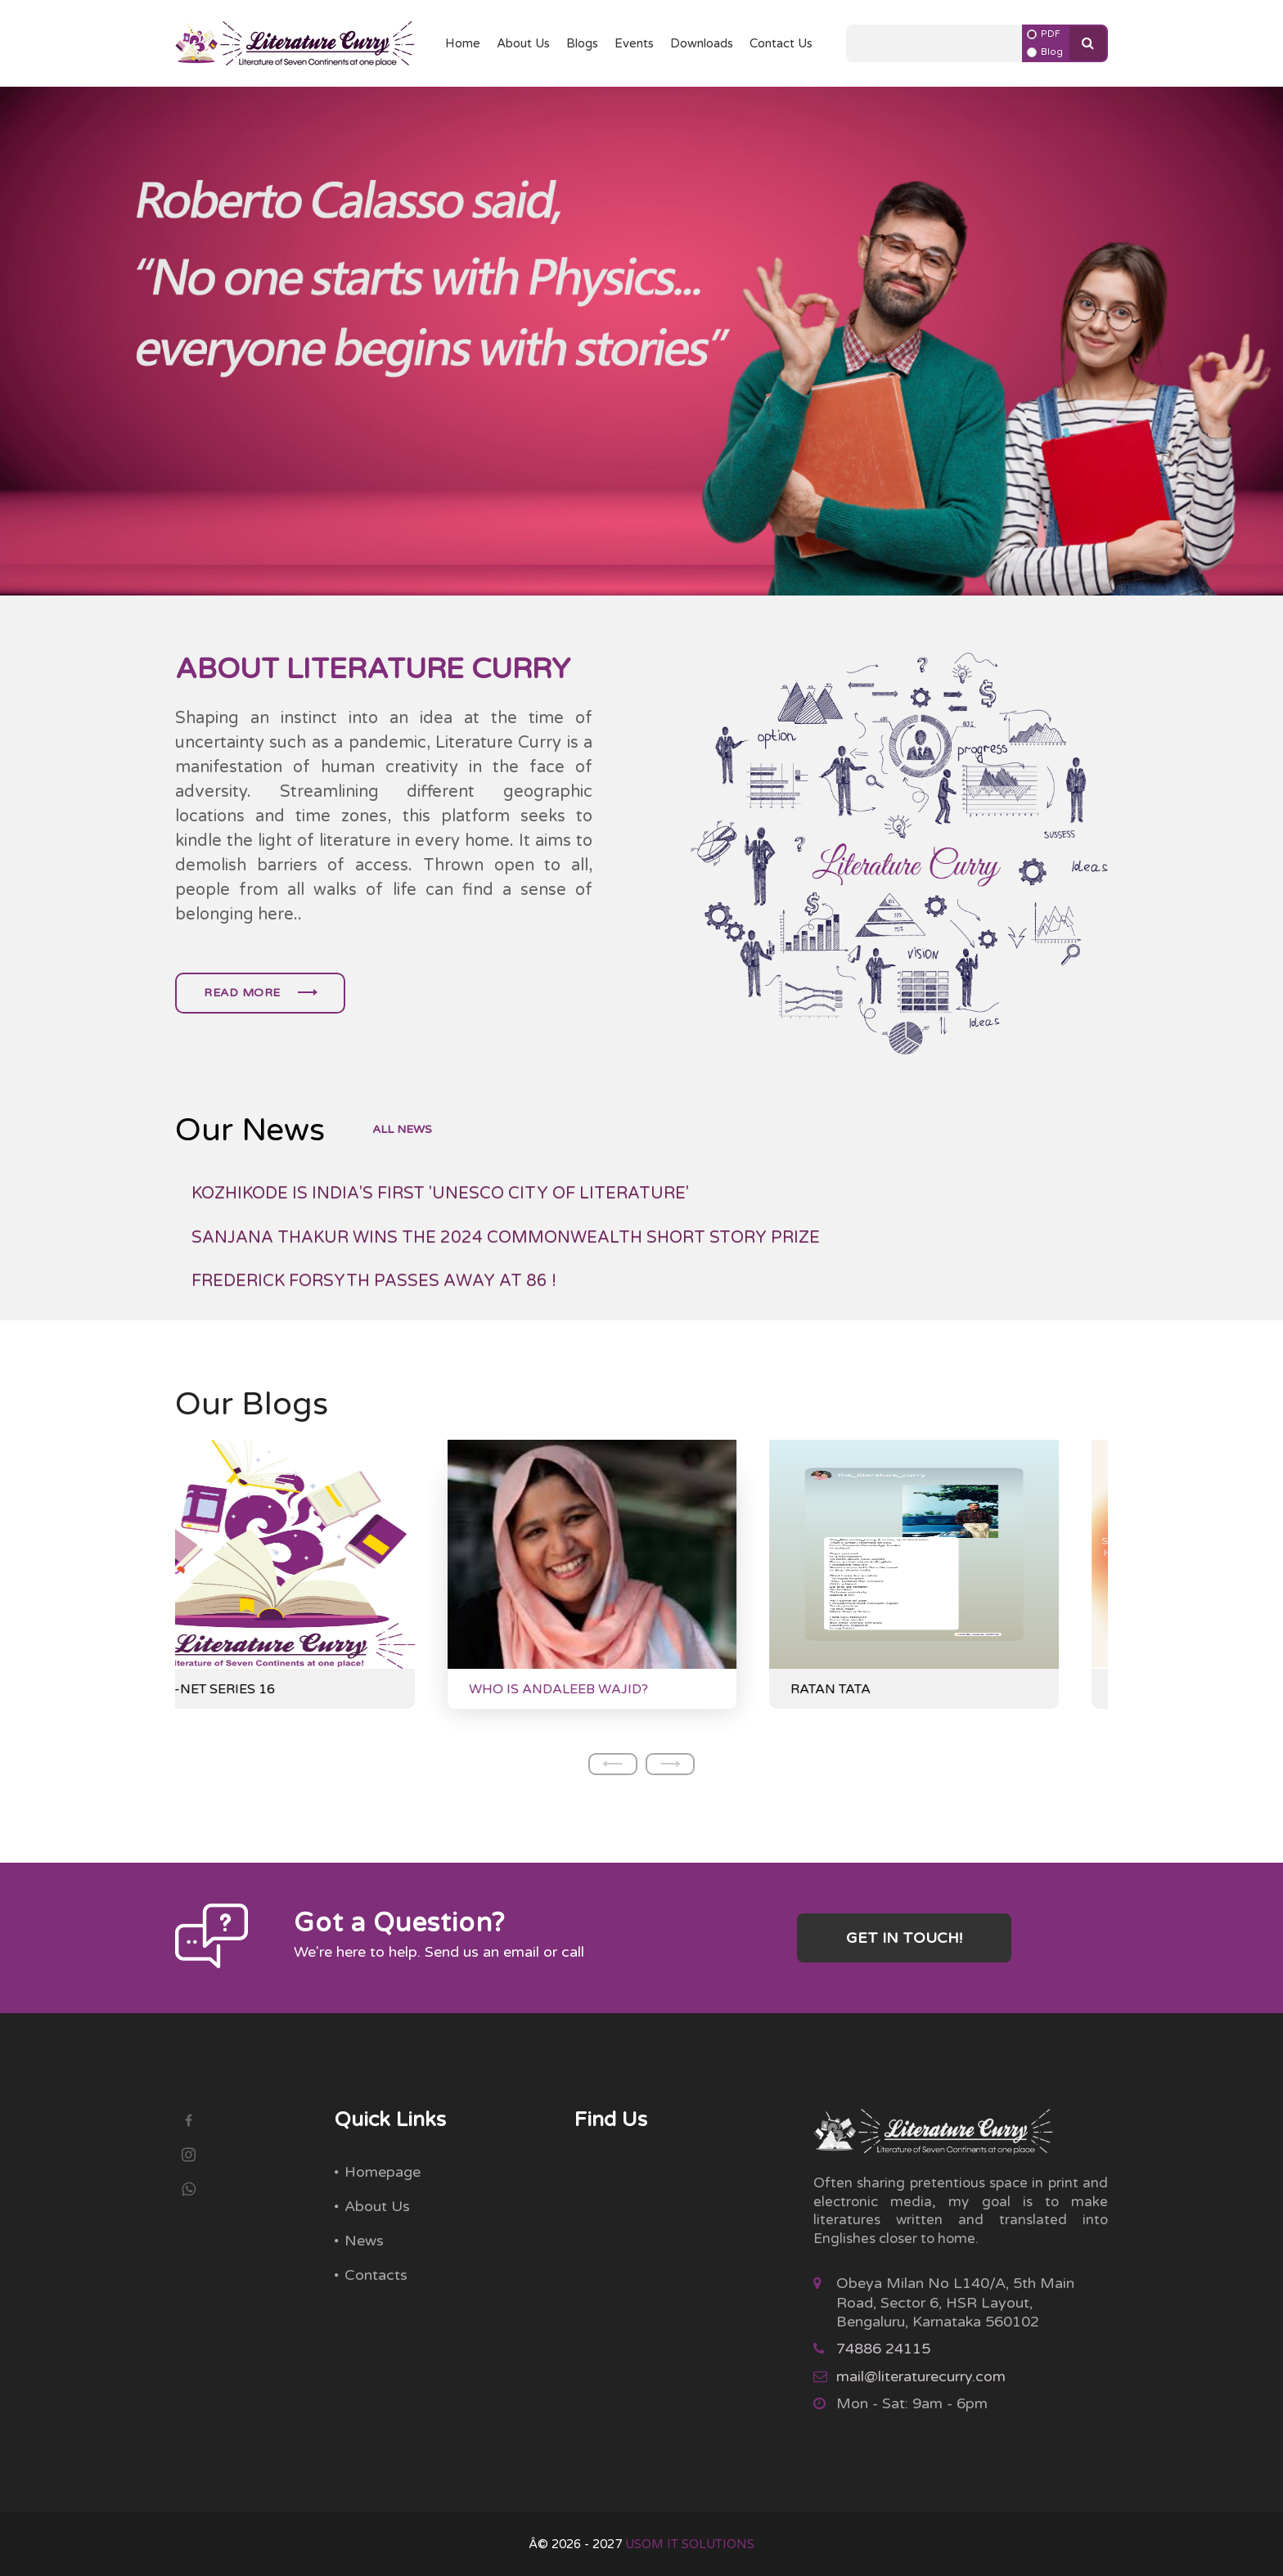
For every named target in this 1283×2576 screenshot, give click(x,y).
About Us (523, 43)
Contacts (375, 2275)
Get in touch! (904, 1938)
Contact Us (781, 43)
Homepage (382, 2172)
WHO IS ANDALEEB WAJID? (607, 1689)
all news (402, 1129)
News (364, 2241)
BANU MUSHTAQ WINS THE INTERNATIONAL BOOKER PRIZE (442, 1201)
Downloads (701, 43)
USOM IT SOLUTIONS (689, 2544)
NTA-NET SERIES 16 (260, 1689)
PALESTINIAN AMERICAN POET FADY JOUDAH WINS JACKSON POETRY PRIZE (513, 1245)
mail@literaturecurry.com (921, 2376)
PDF (1050, 34)
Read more (260, 993)
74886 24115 (883, 2349)
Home (462, 43)
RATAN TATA (880, 1689)
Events (634, 43)
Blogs (582, 43)
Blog (1052, 52)
